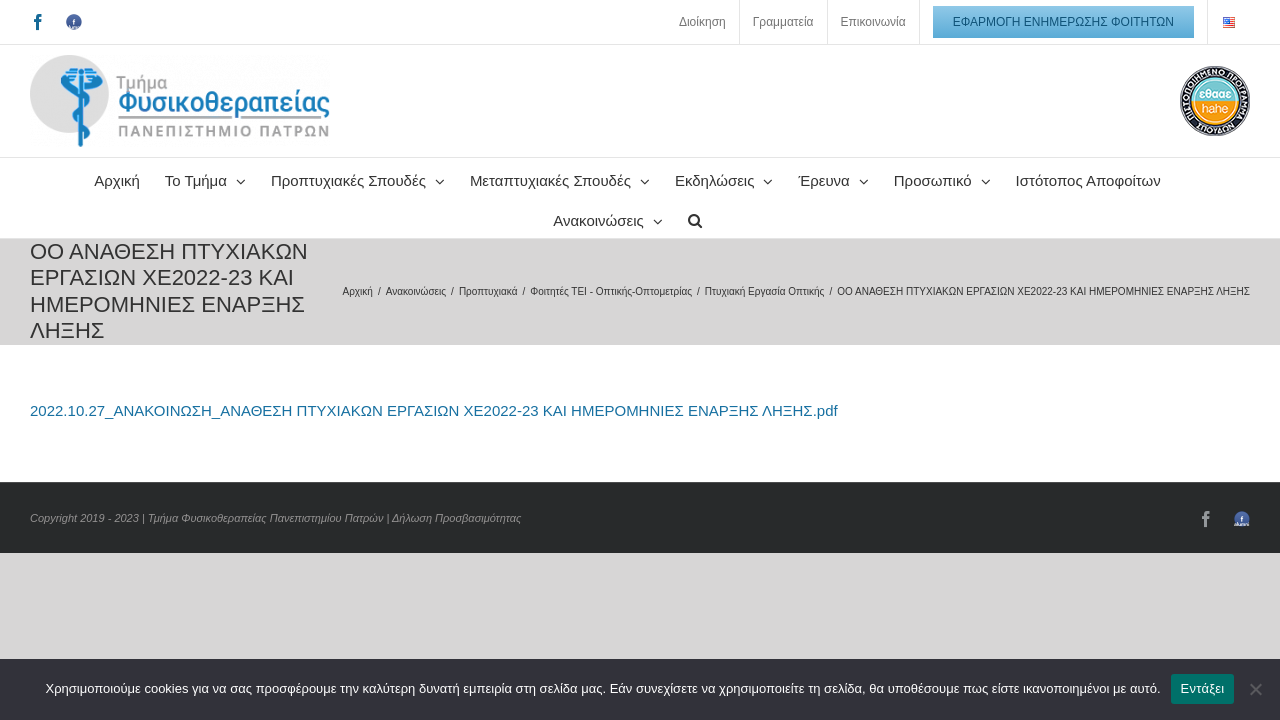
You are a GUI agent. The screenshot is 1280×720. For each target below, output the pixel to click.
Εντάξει (1203, 688)
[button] (812, 218)
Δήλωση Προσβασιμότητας (456, 518)
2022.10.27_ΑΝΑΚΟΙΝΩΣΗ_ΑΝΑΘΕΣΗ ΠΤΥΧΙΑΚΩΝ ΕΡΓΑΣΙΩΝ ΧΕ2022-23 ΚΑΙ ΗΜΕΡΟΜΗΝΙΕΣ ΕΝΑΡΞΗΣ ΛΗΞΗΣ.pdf (434, 410)
